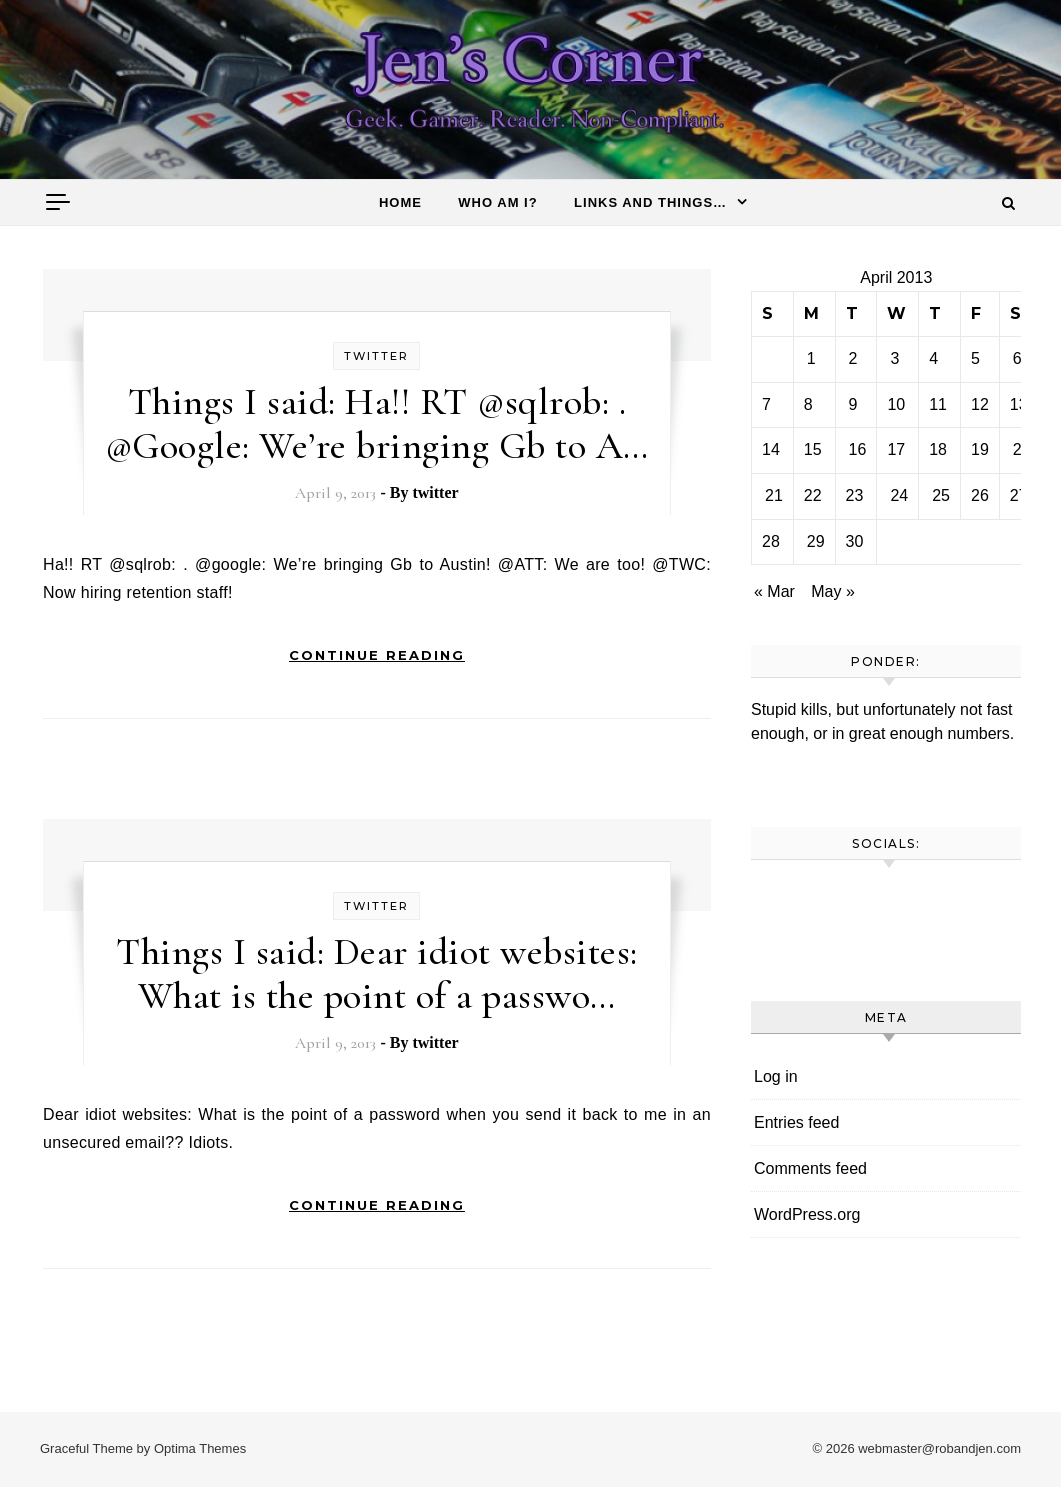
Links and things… (650, 202)
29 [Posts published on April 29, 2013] (816, 541)
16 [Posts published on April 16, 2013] (858, 449)
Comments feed (810, 1168)
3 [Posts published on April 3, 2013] (894, 358)
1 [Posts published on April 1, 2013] (811, 358)
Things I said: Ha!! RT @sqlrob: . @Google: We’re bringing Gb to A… (377, 424)
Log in (776, 1076)
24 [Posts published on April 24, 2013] (899, 495)
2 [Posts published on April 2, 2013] (853, 358)
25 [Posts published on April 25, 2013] (941, 495)
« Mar (774, 591)
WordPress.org (807, 1214)
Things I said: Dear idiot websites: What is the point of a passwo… (377, 974)
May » (833, 591)
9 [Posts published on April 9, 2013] (853, 404)
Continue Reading (377, 655)
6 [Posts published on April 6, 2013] (1017, 358)
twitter (376, 356)
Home (400, 202)
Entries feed (796, 1122)
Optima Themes (200, 1448)
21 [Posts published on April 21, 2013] (774, 495)
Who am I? (497, 202)
